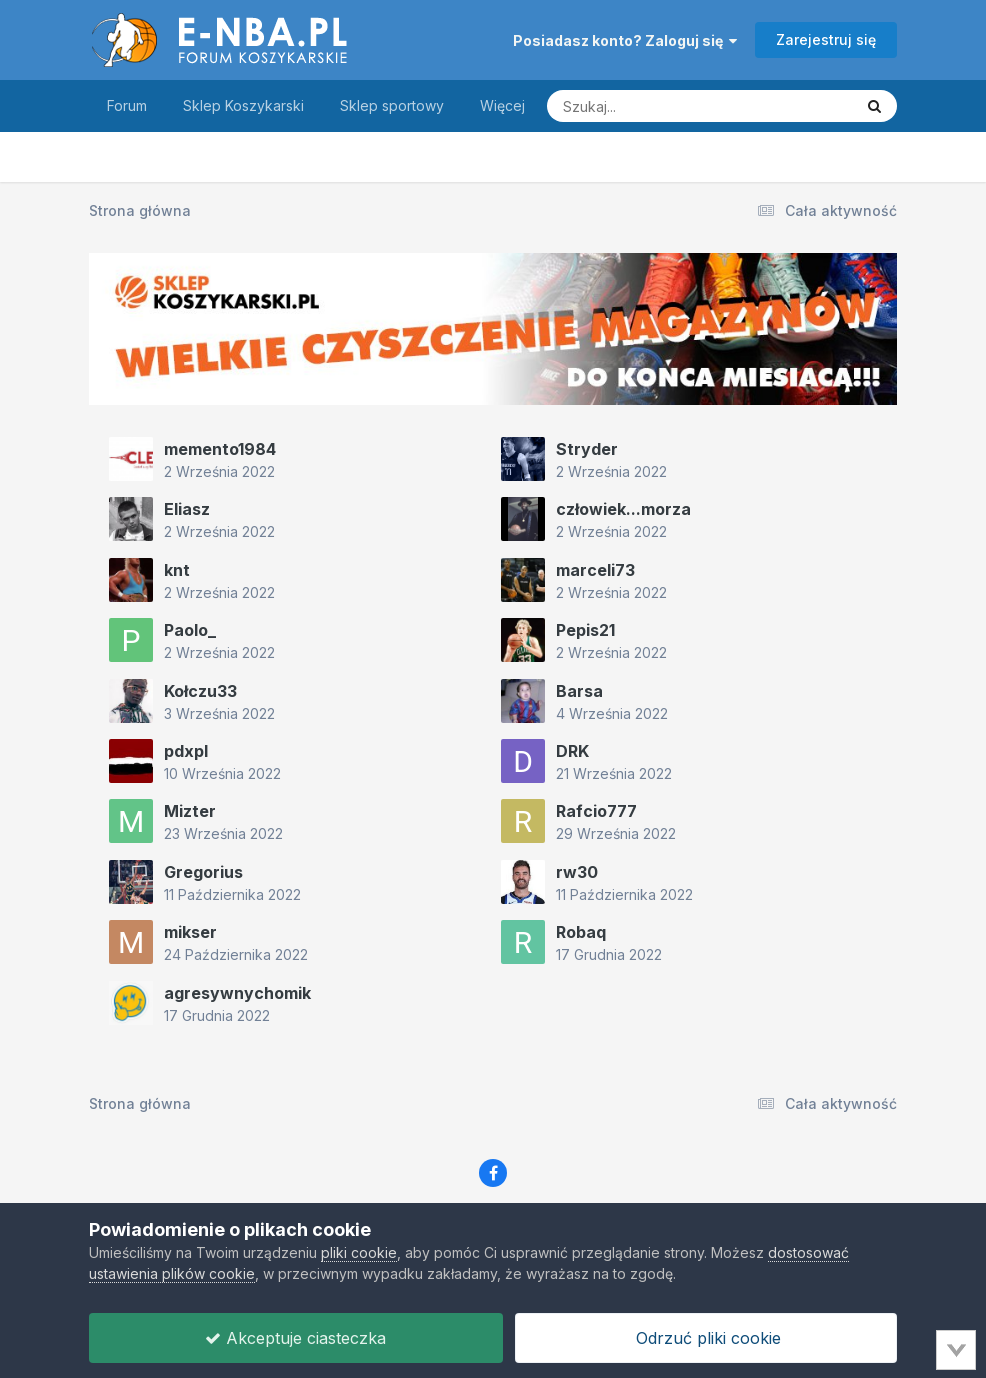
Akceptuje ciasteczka (295, 1338)
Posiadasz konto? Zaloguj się (625, 40)
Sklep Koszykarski (243, 105)
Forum (127, 105)
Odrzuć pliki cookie (706, 1338)
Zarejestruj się (826, 39)
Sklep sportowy (392, 105)
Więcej (502, 105)
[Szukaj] (650, 106)
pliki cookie (359, 1252)
